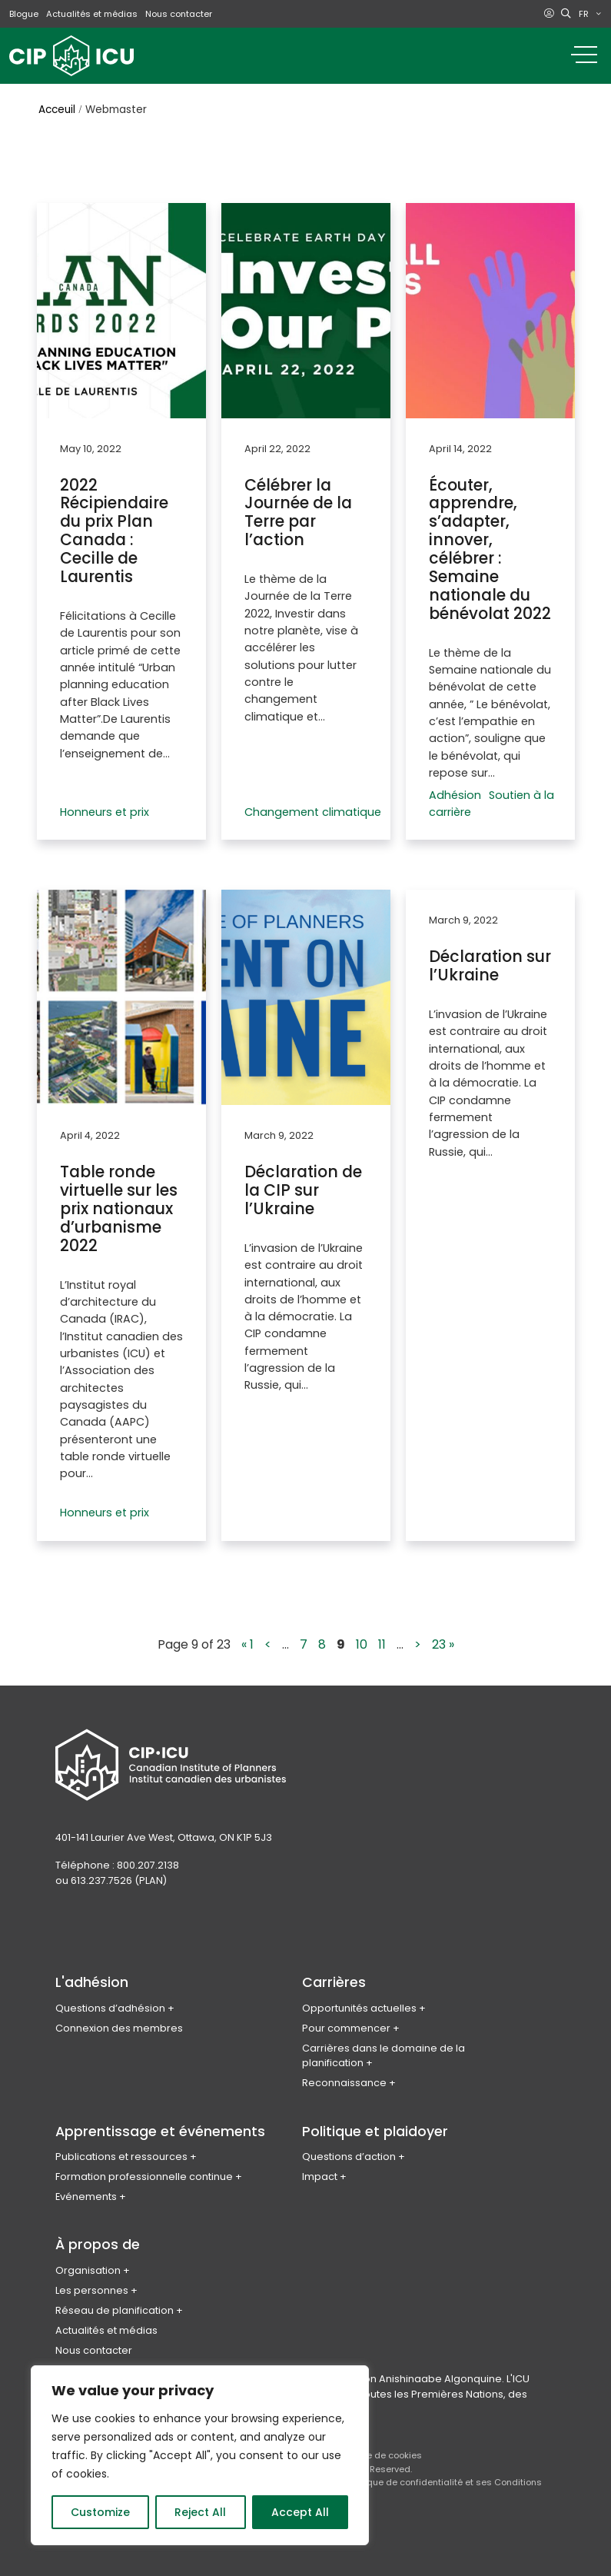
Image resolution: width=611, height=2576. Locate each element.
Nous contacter (178, 14)
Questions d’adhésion (110, 2000)
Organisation (88, 2262)
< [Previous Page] (267, 1637)
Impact (319, 2168)
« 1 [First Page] (247, 1637)
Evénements (86, 2188)
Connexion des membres (119, 2020)
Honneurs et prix (104, 807)
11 (382, 1637)
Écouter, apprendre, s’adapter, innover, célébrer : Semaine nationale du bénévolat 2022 (490, 547)
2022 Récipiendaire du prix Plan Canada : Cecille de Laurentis (114, 529)
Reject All (200, 2512)
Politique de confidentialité (405, 2474)
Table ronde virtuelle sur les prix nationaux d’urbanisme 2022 (119, 1203)
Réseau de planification (114, 2302)
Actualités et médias (92, 14)
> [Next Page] (417, 1637)
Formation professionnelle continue (144, 2168)
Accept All (300, 2512)
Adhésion (455, 790)
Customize (100, 2512)
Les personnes (91, 2282)
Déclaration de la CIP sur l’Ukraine (303, 1184)
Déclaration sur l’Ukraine (490, 960)
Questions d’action (349, 2148)
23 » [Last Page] (443, 1637)
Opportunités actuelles (359, 2000)
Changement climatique (312, 807)
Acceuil (56, 109)
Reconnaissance (344, 2075)
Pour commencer (346, 2020)
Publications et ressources (121, 2148)
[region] (200, 2455)
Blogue (23, 14)
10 (361, 1637)
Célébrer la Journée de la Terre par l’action (298, 511)
